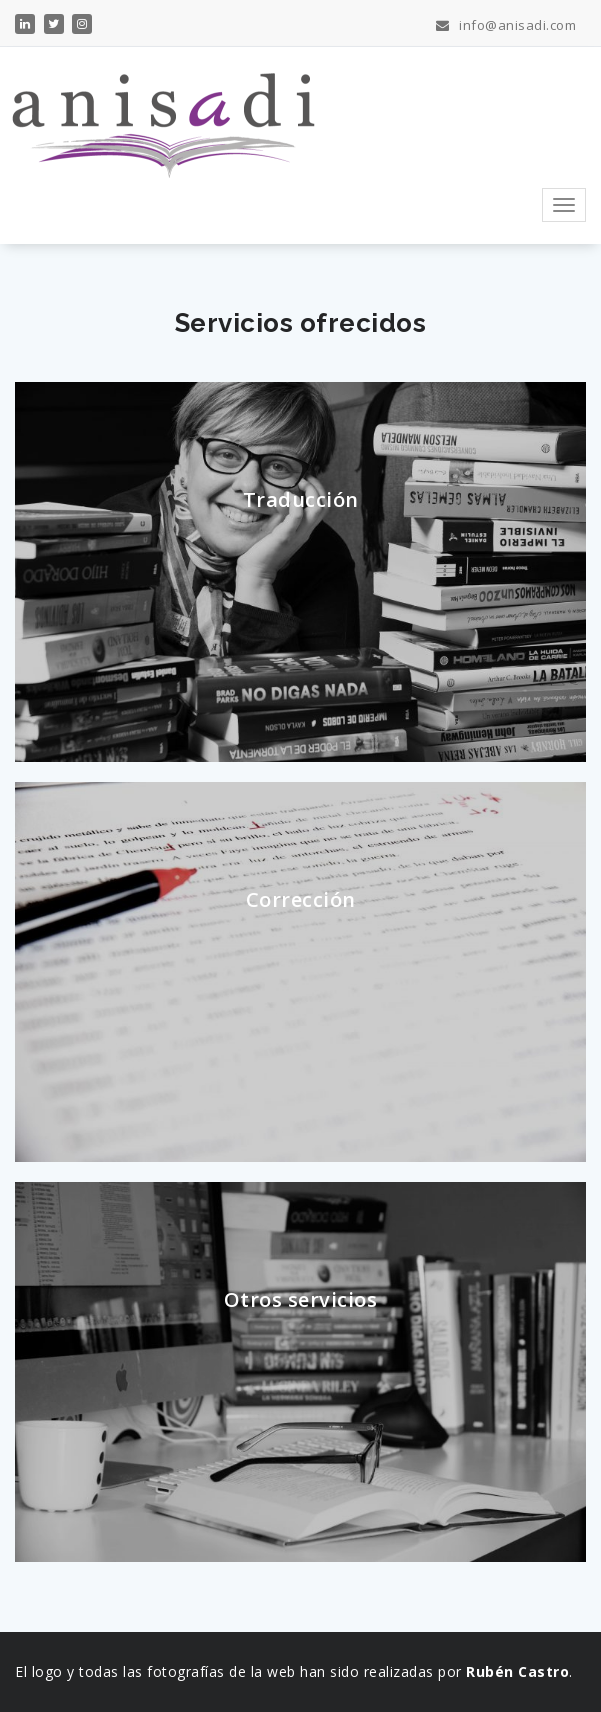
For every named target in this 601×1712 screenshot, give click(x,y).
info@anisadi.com (506, 25)
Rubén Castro (517, 1671)
